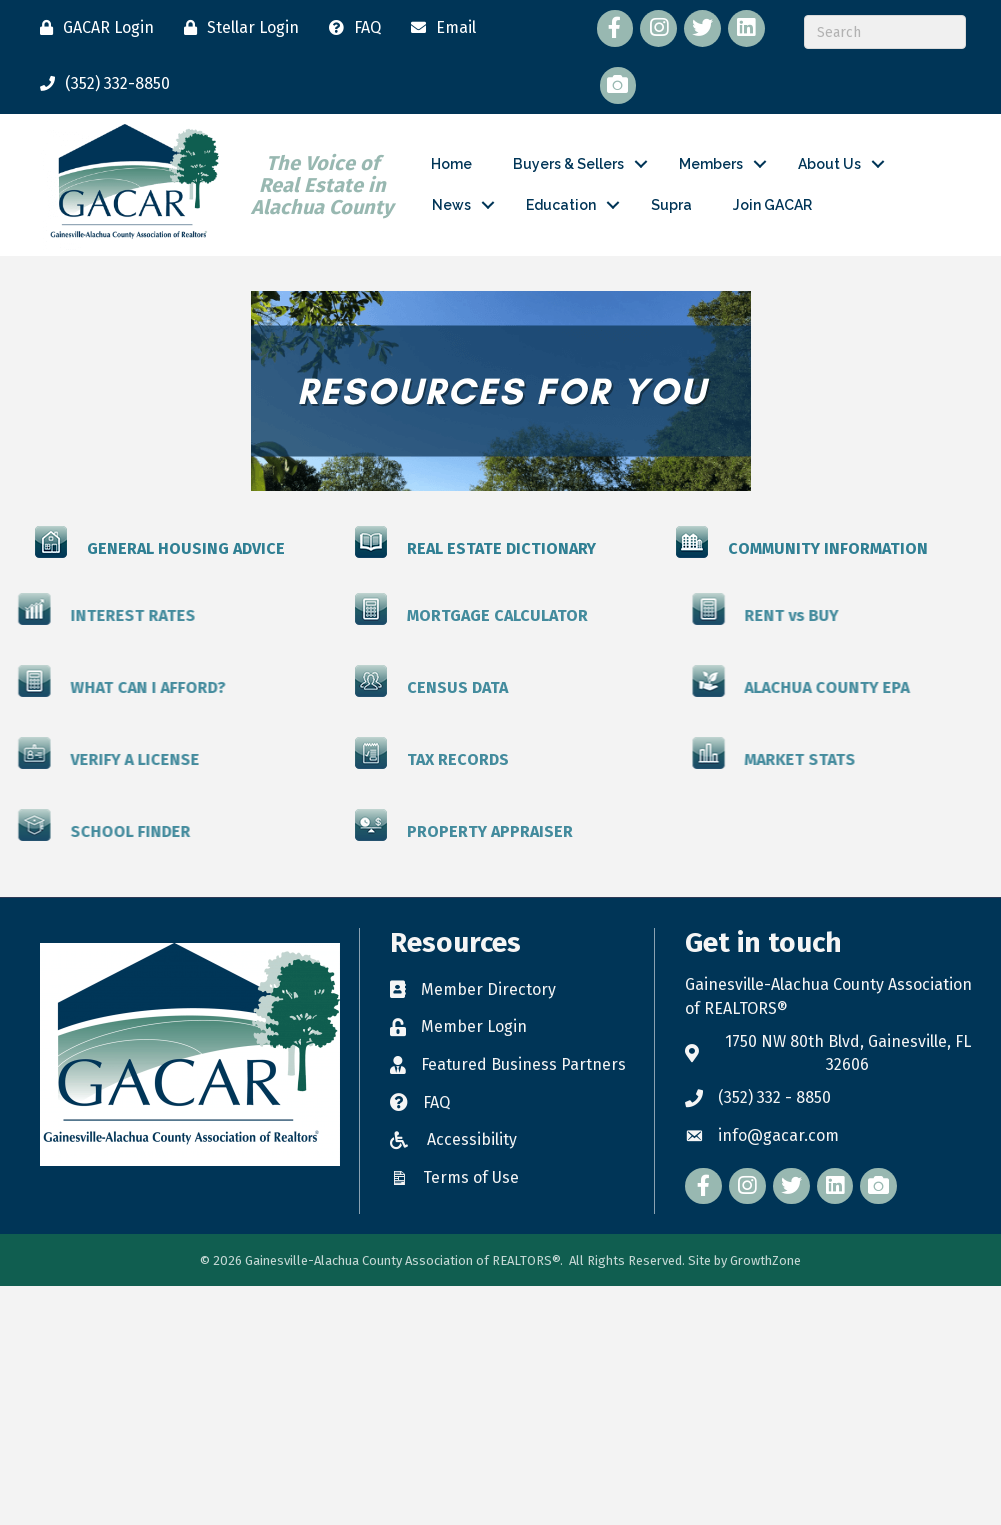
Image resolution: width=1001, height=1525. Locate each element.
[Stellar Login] (236, 28)
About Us (829, 164)
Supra (671, 205)
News (451, 205)
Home (451, 164)
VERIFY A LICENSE (73, 758)
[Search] (885, 32)
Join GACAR (772, 205)
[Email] (438, 28)
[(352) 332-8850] (100, 84)
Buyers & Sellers (568, 164)
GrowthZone (765, 1260)
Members (711, 164)
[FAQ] (350, 28)
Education (561, 205)
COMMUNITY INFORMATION (828, 547)
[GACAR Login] (92, 28)
